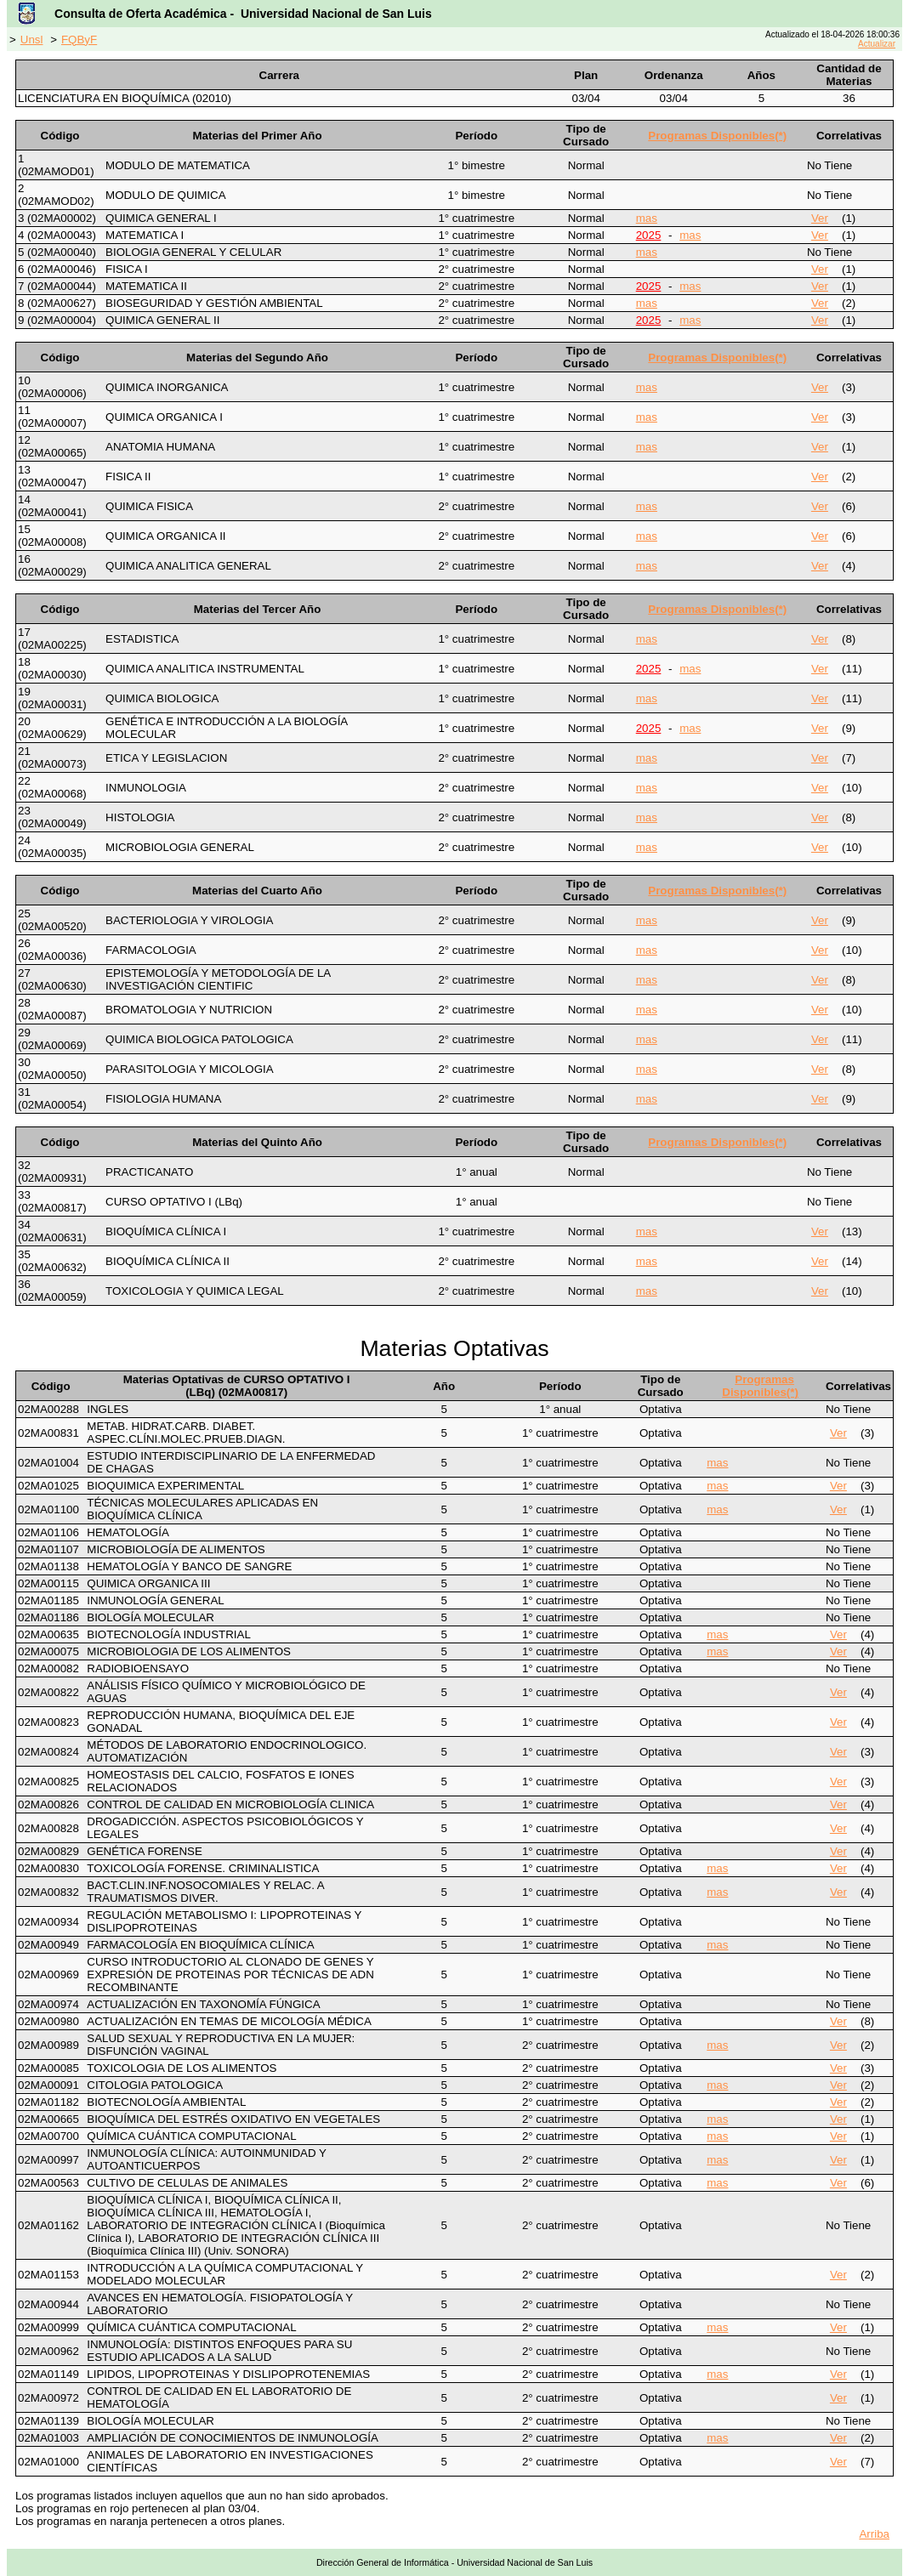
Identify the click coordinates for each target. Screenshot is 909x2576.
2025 (649, 235)
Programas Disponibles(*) (717, 135)
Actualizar (876, 43)
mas (646, 218)
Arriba (874, 2534)
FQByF (79, 39)
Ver (819, 218)
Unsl (31, 39)
